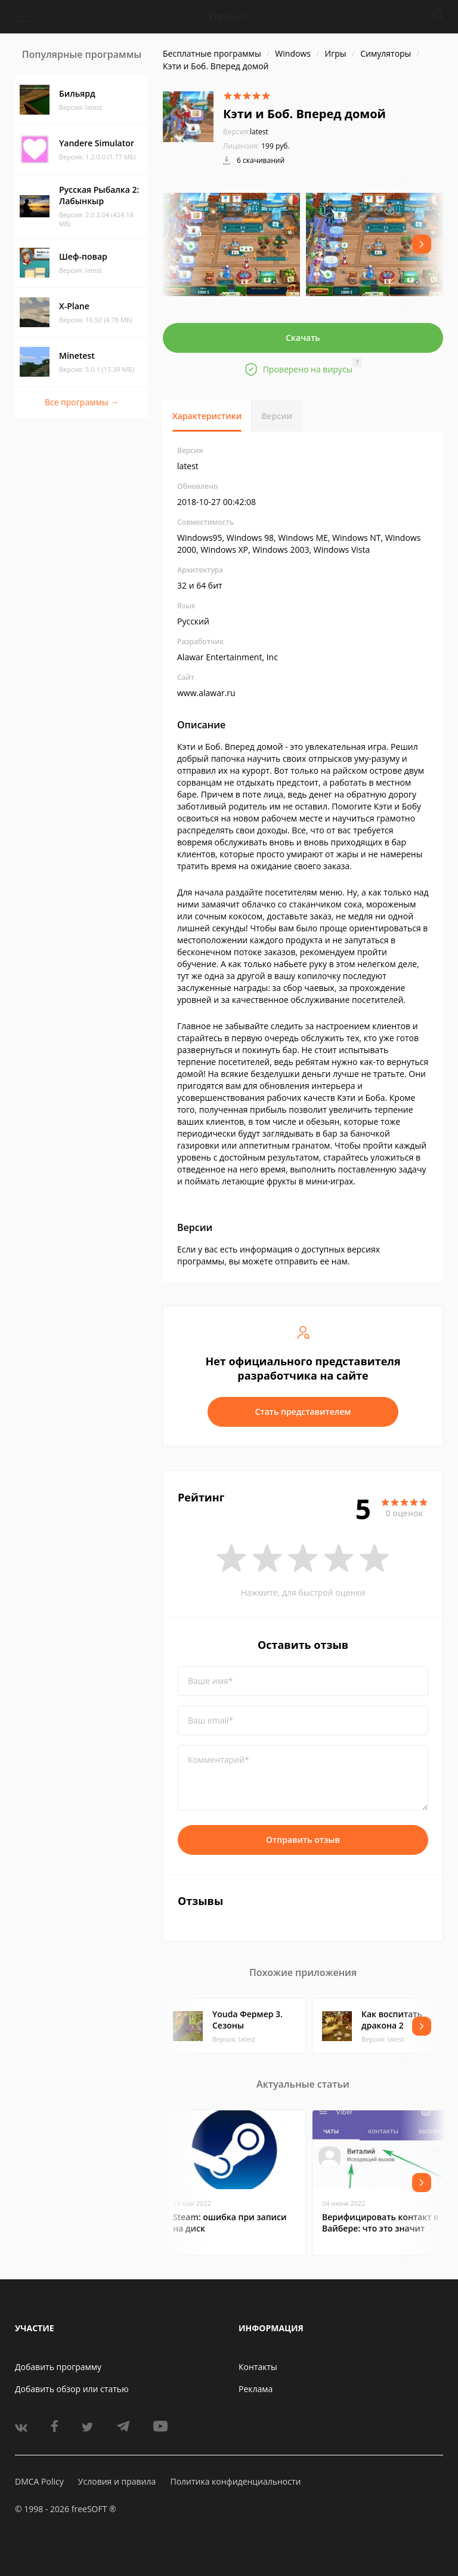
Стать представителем (303, 1411)
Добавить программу (58, 2366)
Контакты (258, 2366)
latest (245, 132)
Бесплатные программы (212, 53)
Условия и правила (117, 2481)
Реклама (256, 2389)
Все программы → (82, 402)
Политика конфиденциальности (235, 2481)
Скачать (303, 337)
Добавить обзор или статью (72, 2389)
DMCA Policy (39, 2481)
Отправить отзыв (303, 1839)
